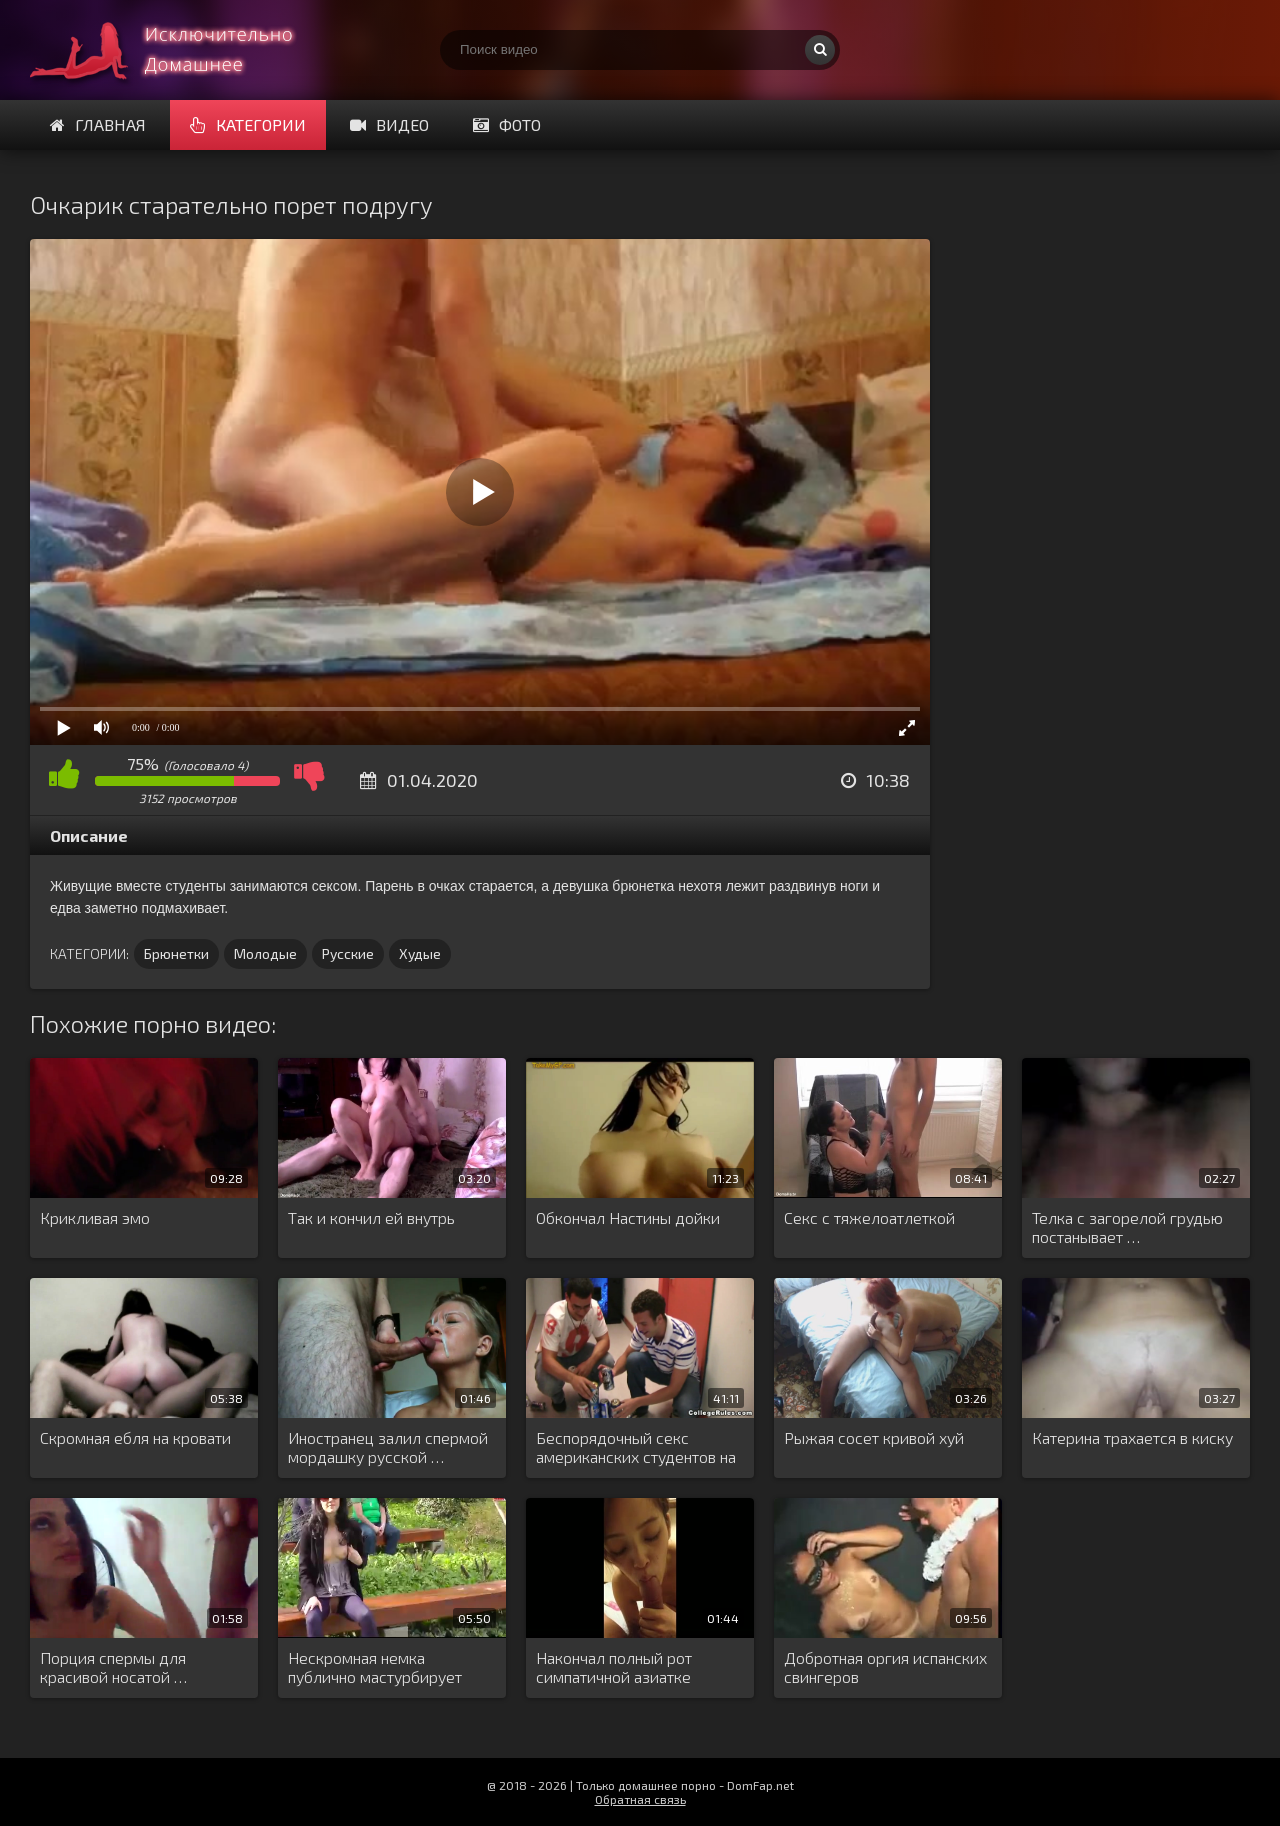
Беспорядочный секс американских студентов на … (636, 1448)
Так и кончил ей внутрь (371, 1217)
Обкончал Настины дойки (628, 1217)
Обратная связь (640, 1799)
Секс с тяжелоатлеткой (869, 1217)
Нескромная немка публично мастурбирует (375, 1667)
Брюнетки (176, 953)
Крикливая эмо (95, 1217)
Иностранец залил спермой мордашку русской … (388, 1447)
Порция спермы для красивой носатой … (113, 1667)
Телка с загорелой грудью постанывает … (1127, 1227)
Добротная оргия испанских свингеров (885, 1667)
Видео (389, 124)
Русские (348, 953)
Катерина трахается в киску (1132, 1437)
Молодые (265, 953)
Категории (248, 124)
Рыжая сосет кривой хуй (874, 1437)
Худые (420, 953)
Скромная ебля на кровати (135, 1437)
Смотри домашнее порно (180, 50)
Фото (507, 124)
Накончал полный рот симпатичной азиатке (614, 1667)
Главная (98, 124)
